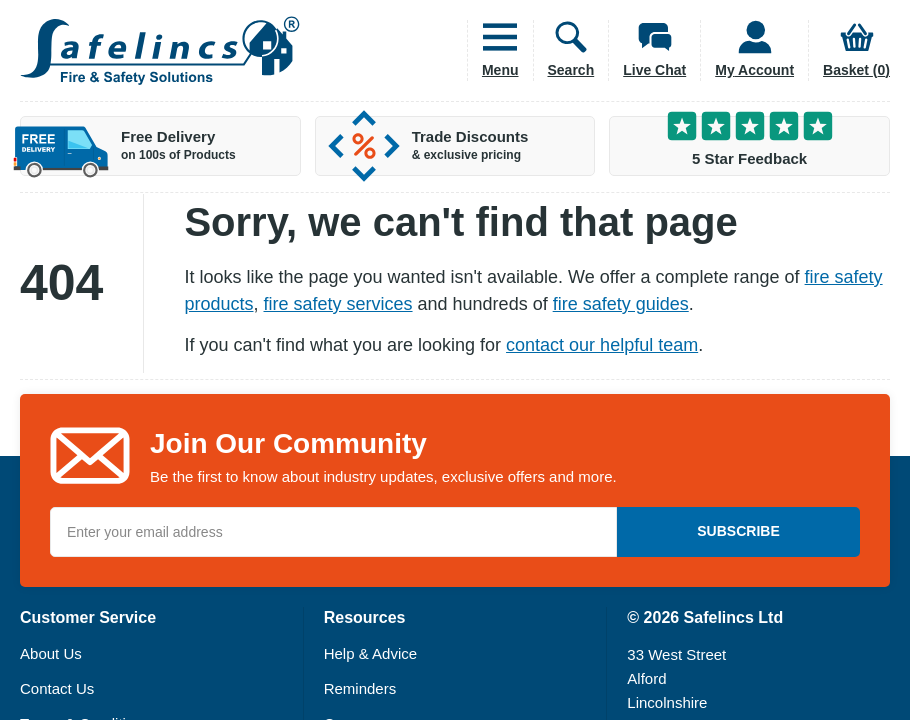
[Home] (160, 50)
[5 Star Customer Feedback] (749, 146)
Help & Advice (370, 653)
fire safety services (338, 304)
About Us (51, 653)
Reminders (360, 688)
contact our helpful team (602, 345)
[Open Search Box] (564, 50)
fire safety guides (621, 304)
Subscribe (738, 531)
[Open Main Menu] (493, 50)
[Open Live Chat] (647, 50)
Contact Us (57, 688)
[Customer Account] (747, 50)
